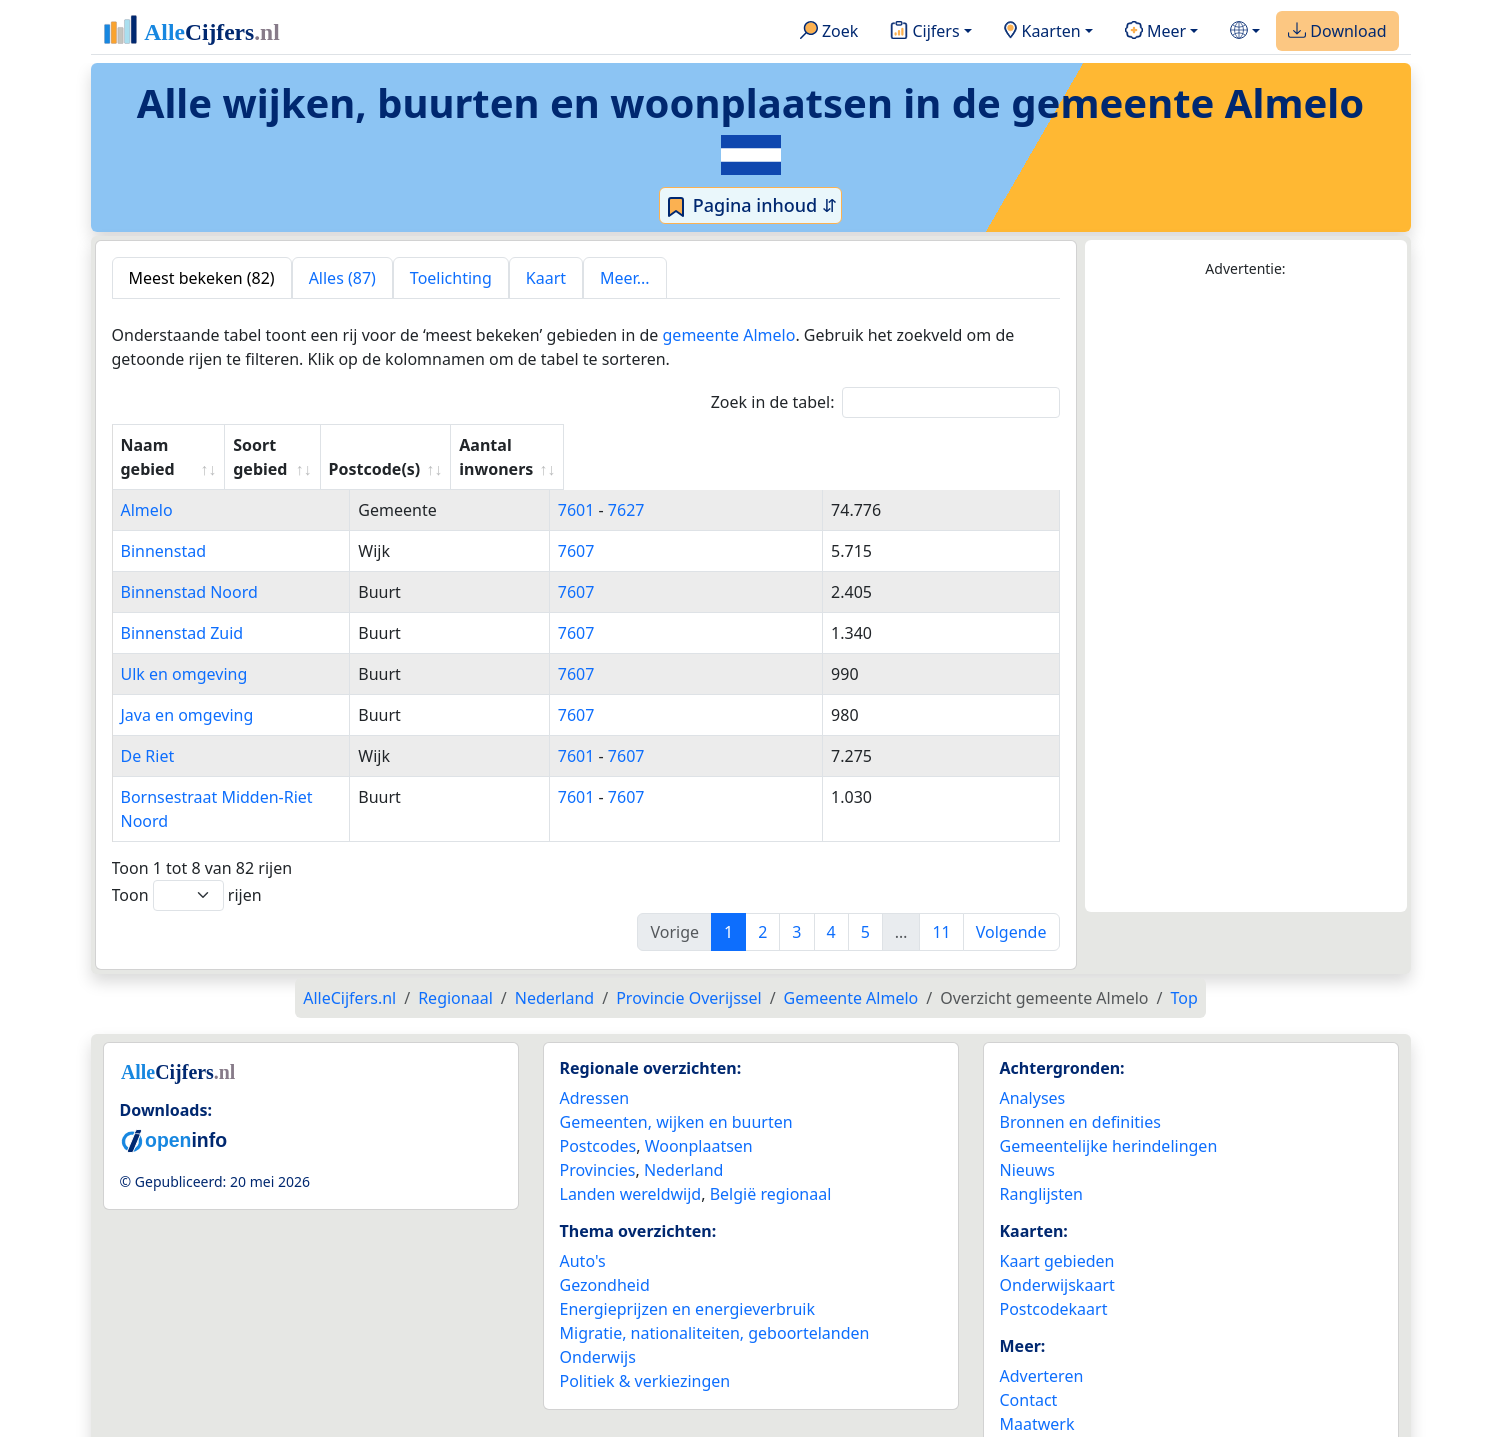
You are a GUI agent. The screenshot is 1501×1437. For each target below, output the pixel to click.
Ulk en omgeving (184, 650)
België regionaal (771, 1146)
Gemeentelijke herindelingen (1109, 1098)
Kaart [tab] (546, 278)
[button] (1245, 31)
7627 (785, 486)
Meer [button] (1155, 32)
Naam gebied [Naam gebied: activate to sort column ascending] (174, 445)
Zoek (829, 32)
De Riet (148, 732)
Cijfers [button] (924, 32)
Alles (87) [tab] (342, 278)
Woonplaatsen (699, 1098)
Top (1183, 950)
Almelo (147, 486)
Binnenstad (163, 527)
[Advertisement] (1246, 596)
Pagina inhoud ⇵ (750, 206)
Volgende (1011, 884)
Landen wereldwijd (631, 1146)
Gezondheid (605, 1237)
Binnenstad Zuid (182, 609)
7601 (735, 486)
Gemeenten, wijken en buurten (676, 1074)
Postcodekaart (1054, 1261)
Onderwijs (598, 1309)
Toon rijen (187, 847)
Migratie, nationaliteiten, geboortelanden (715, 1285)
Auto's (583, 1213)
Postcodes (598, 1098)
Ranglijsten (1041, 1146)
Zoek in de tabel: (885, 402)
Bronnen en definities (1080, 1074)
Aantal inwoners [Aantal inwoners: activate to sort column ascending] (934, 445)
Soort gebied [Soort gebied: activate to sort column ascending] (602, 445)
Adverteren (1042, 1328)
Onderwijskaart (1057, 1237)
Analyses (1033, 1050)
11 (941, 884)
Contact (1029, 1352)
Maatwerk (1037, 1376)
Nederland (684, 1122)
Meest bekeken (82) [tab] (202, 278)
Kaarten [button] (1042, 32)
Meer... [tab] (624, 278)
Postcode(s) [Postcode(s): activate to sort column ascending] (762, 445)
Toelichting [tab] (451, 278)
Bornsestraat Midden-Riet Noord (243, 773)
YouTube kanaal (1059, 1400)
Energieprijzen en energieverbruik (687, 1261)
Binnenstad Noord (189, 568)
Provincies (598, 1122)
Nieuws (1027, 1122)
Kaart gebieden (1057, 1213)
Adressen (595, 1050)
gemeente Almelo (729, 335)
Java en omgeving (187, 691)
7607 (735, 527)
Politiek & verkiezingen (645, 1333)
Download (1337, 32)
